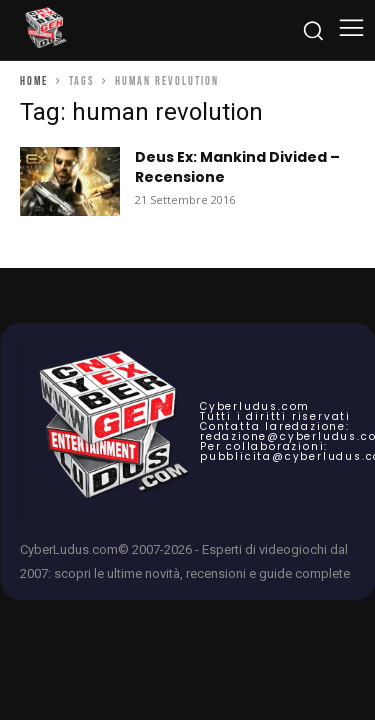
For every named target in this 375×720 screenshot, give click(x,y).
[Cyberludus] (45, 30)
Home (34, 81)
